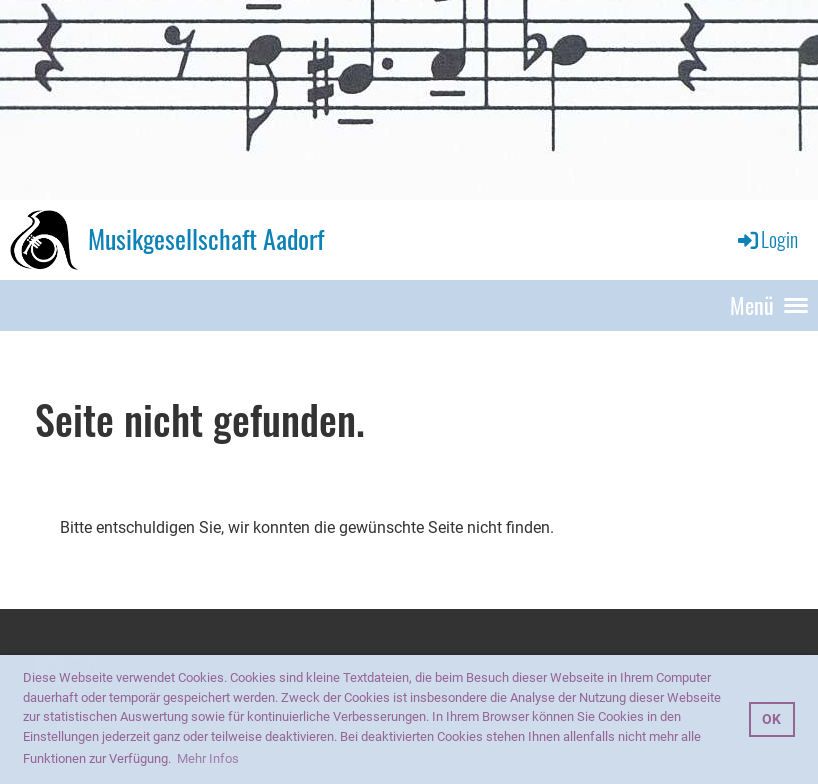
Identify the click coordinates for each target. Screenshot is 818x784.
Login (766, 239)
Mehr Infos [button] (208, 758)
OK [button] (771, 719)
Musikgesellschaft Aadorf (206, 239)
